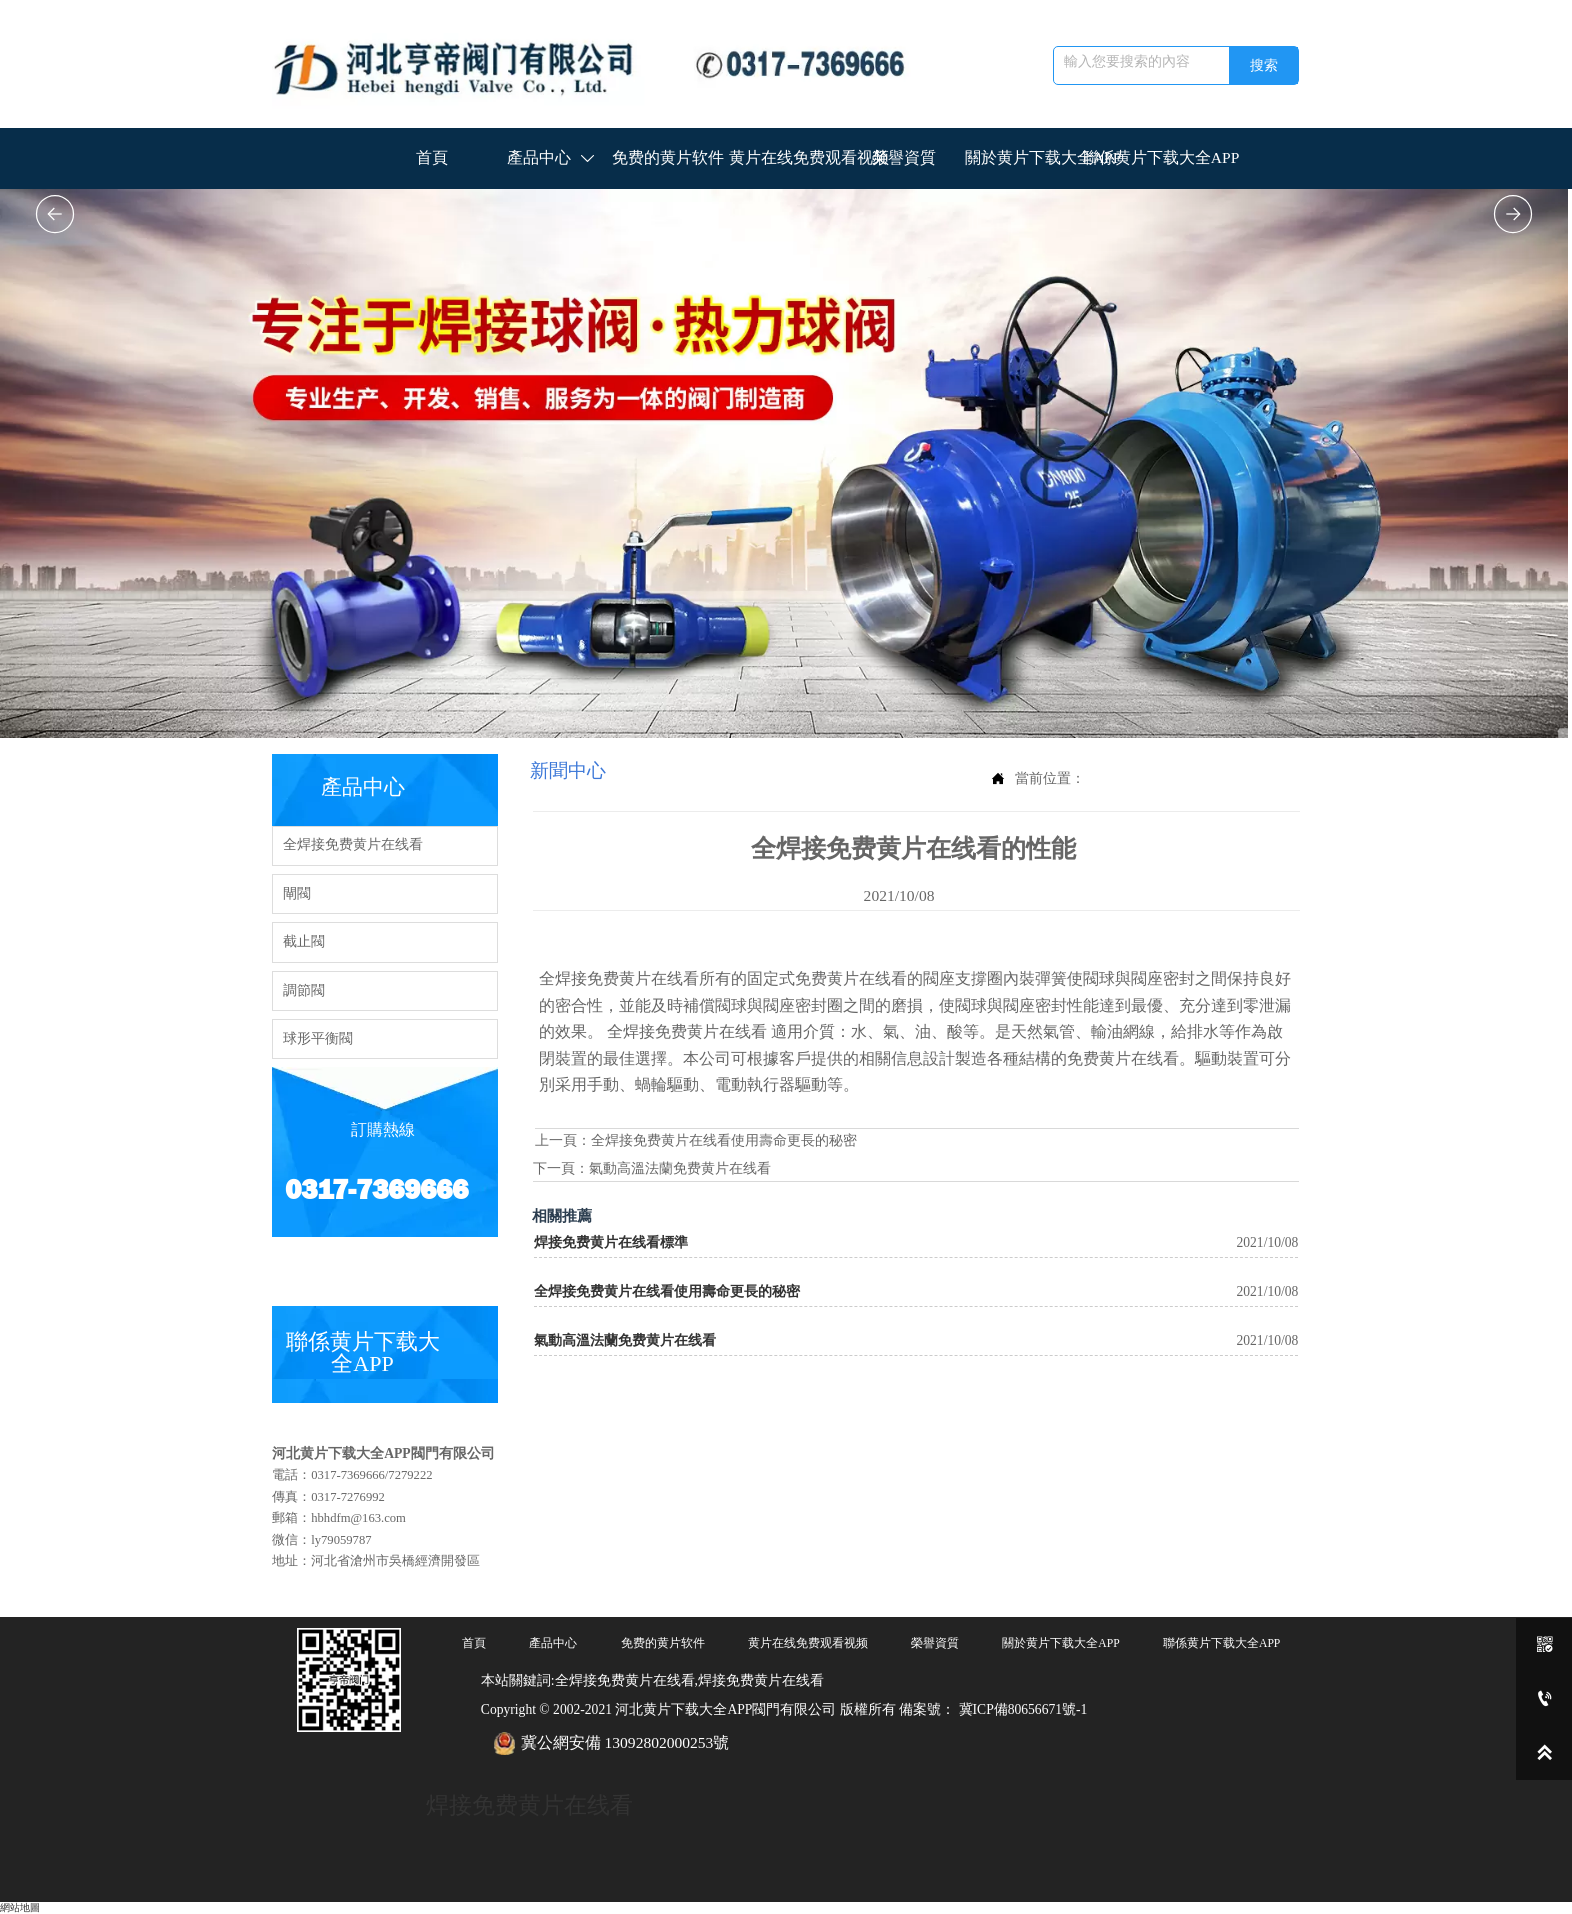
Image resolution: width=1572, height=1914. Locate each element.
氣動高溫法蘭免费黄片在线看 (680, 1168)
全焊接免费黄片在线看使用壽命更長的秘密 (724, 1140)
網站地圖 (20, 1907)
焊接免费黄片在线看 (529, 1805)
